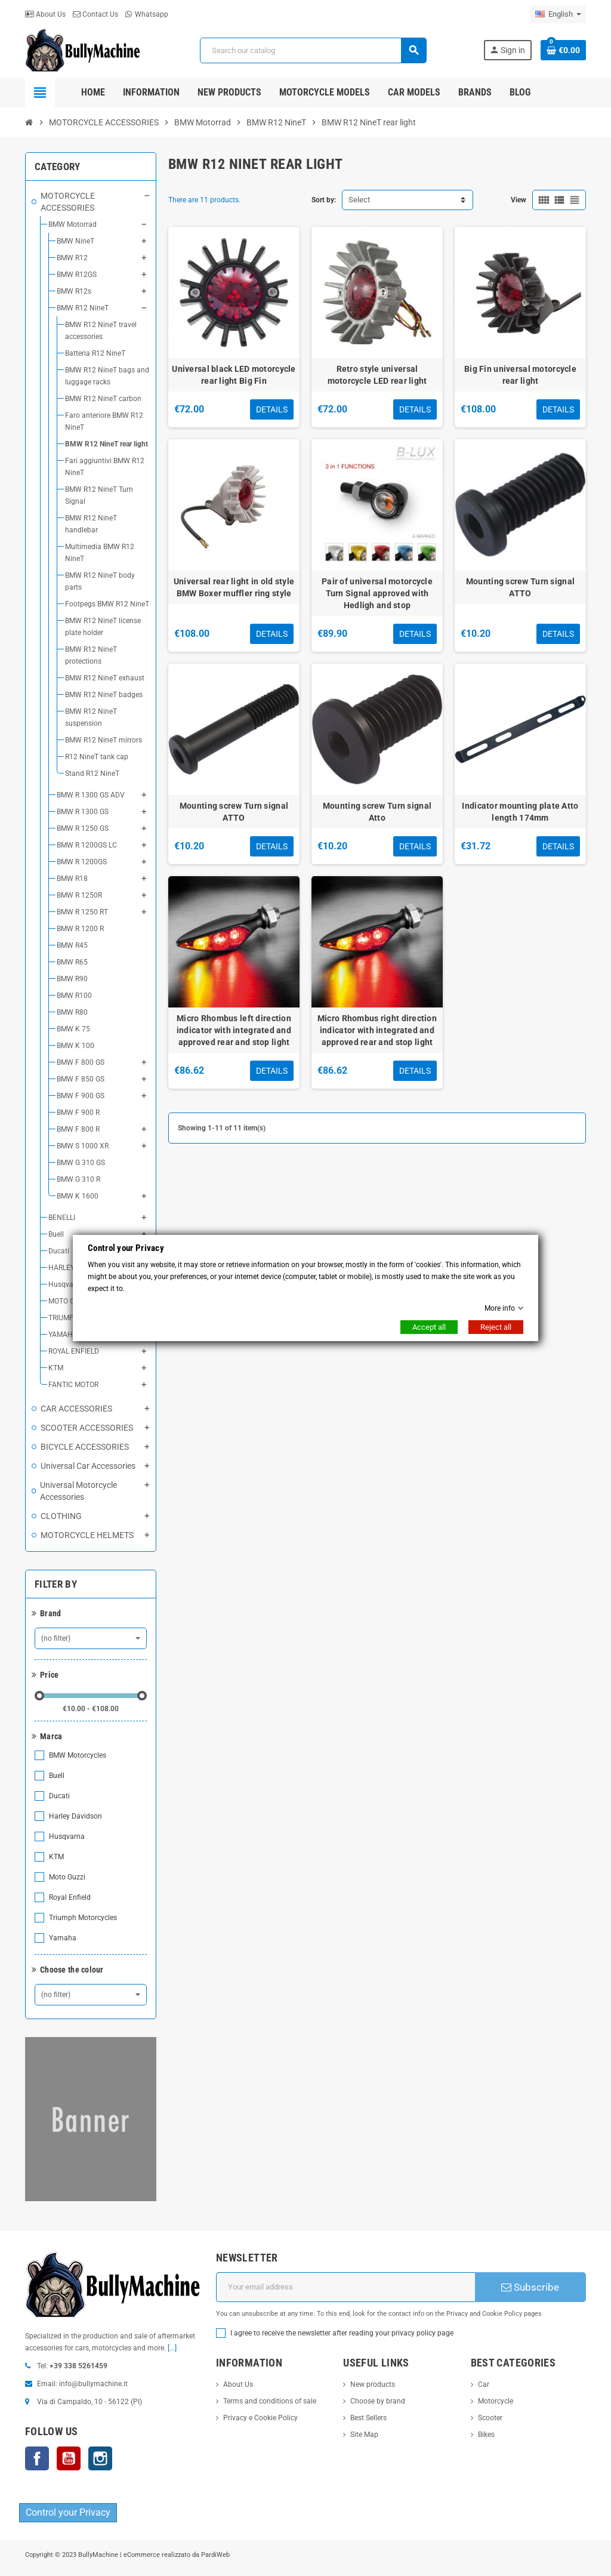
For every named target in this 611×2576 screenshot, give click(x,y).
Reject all (495, 1327)
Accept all (429, 1327)
